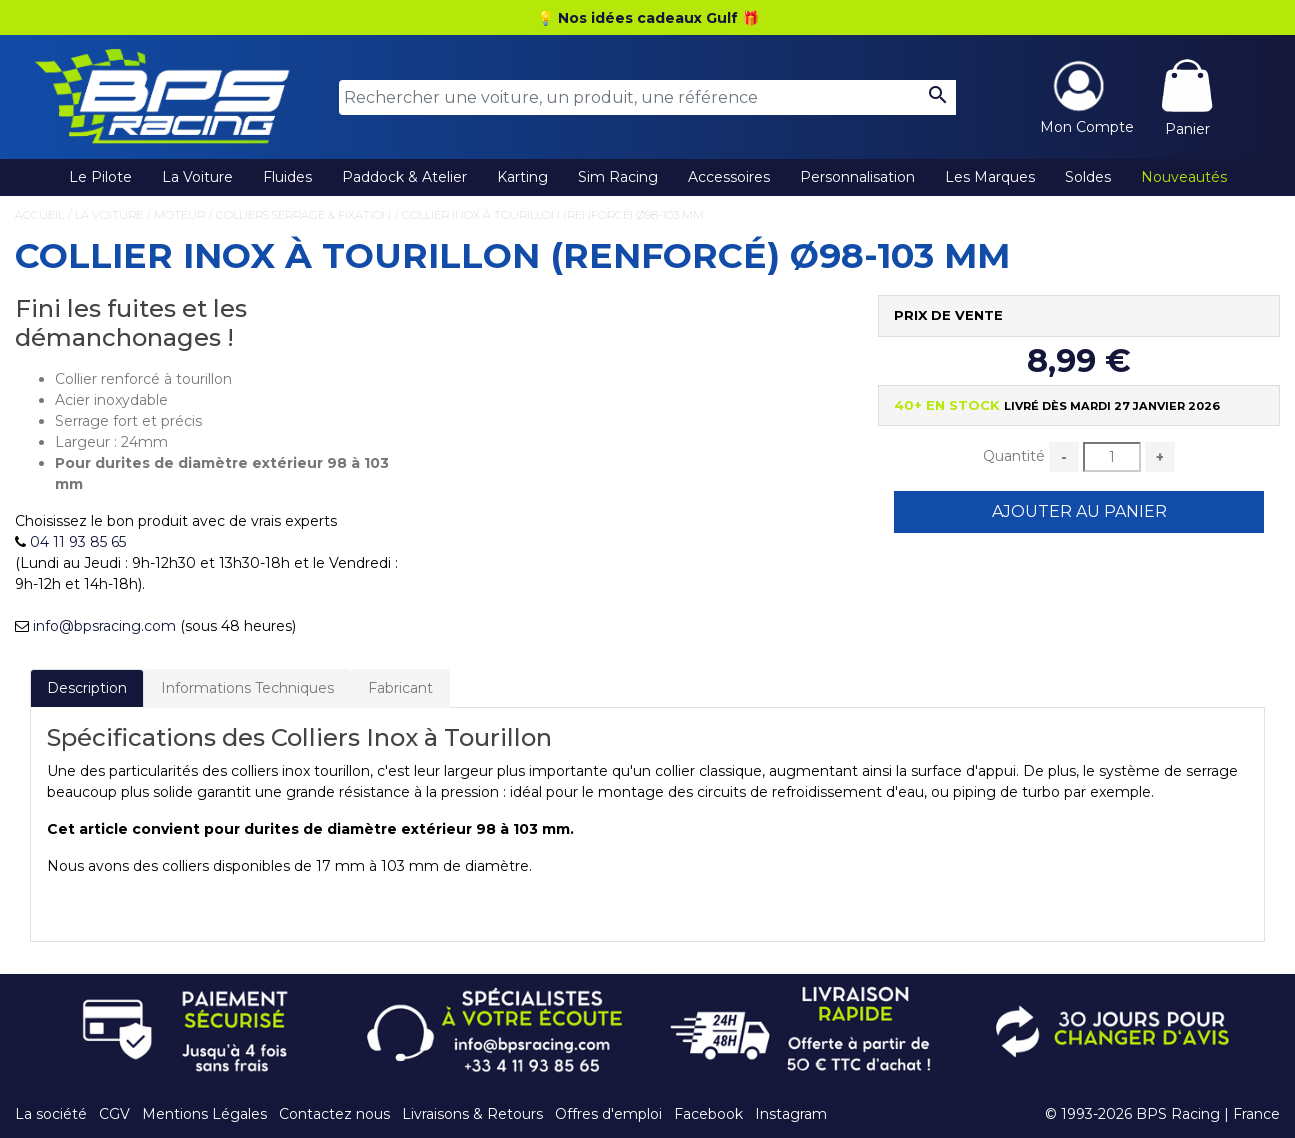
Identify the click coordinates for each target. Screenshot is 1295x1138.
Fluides (287, 177)
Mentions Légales (204, 1114)
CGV (114, 1114)
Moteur (179, 215)
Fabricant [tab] (400, 688)
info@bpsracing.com (104, 626)
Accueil (39, 215)
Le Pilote (100, 177)
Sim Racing (618, 177)
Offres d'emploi (608, 1114)
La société (51, 1114)
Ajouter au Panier (1079, 511)
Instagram (791, 1114)
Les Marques (990, 177)
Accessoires (729, 177)
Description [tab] (87, 688)
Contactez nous (334, 1114)
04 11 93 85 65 (78, 542)
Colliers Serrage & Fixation (303, 215)
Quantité (1014, 456)
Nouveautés (1184, 177)
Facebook (708, 1114)
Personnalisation (857, 177)
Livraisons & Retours (472, 1114)
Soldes (1088, 177)
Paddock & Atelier (404, 177)
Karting (522, 177)
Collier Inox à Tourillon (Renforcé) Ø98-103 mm (553, 215)
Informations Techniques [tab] (247, 688)
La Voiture (197, 177)
